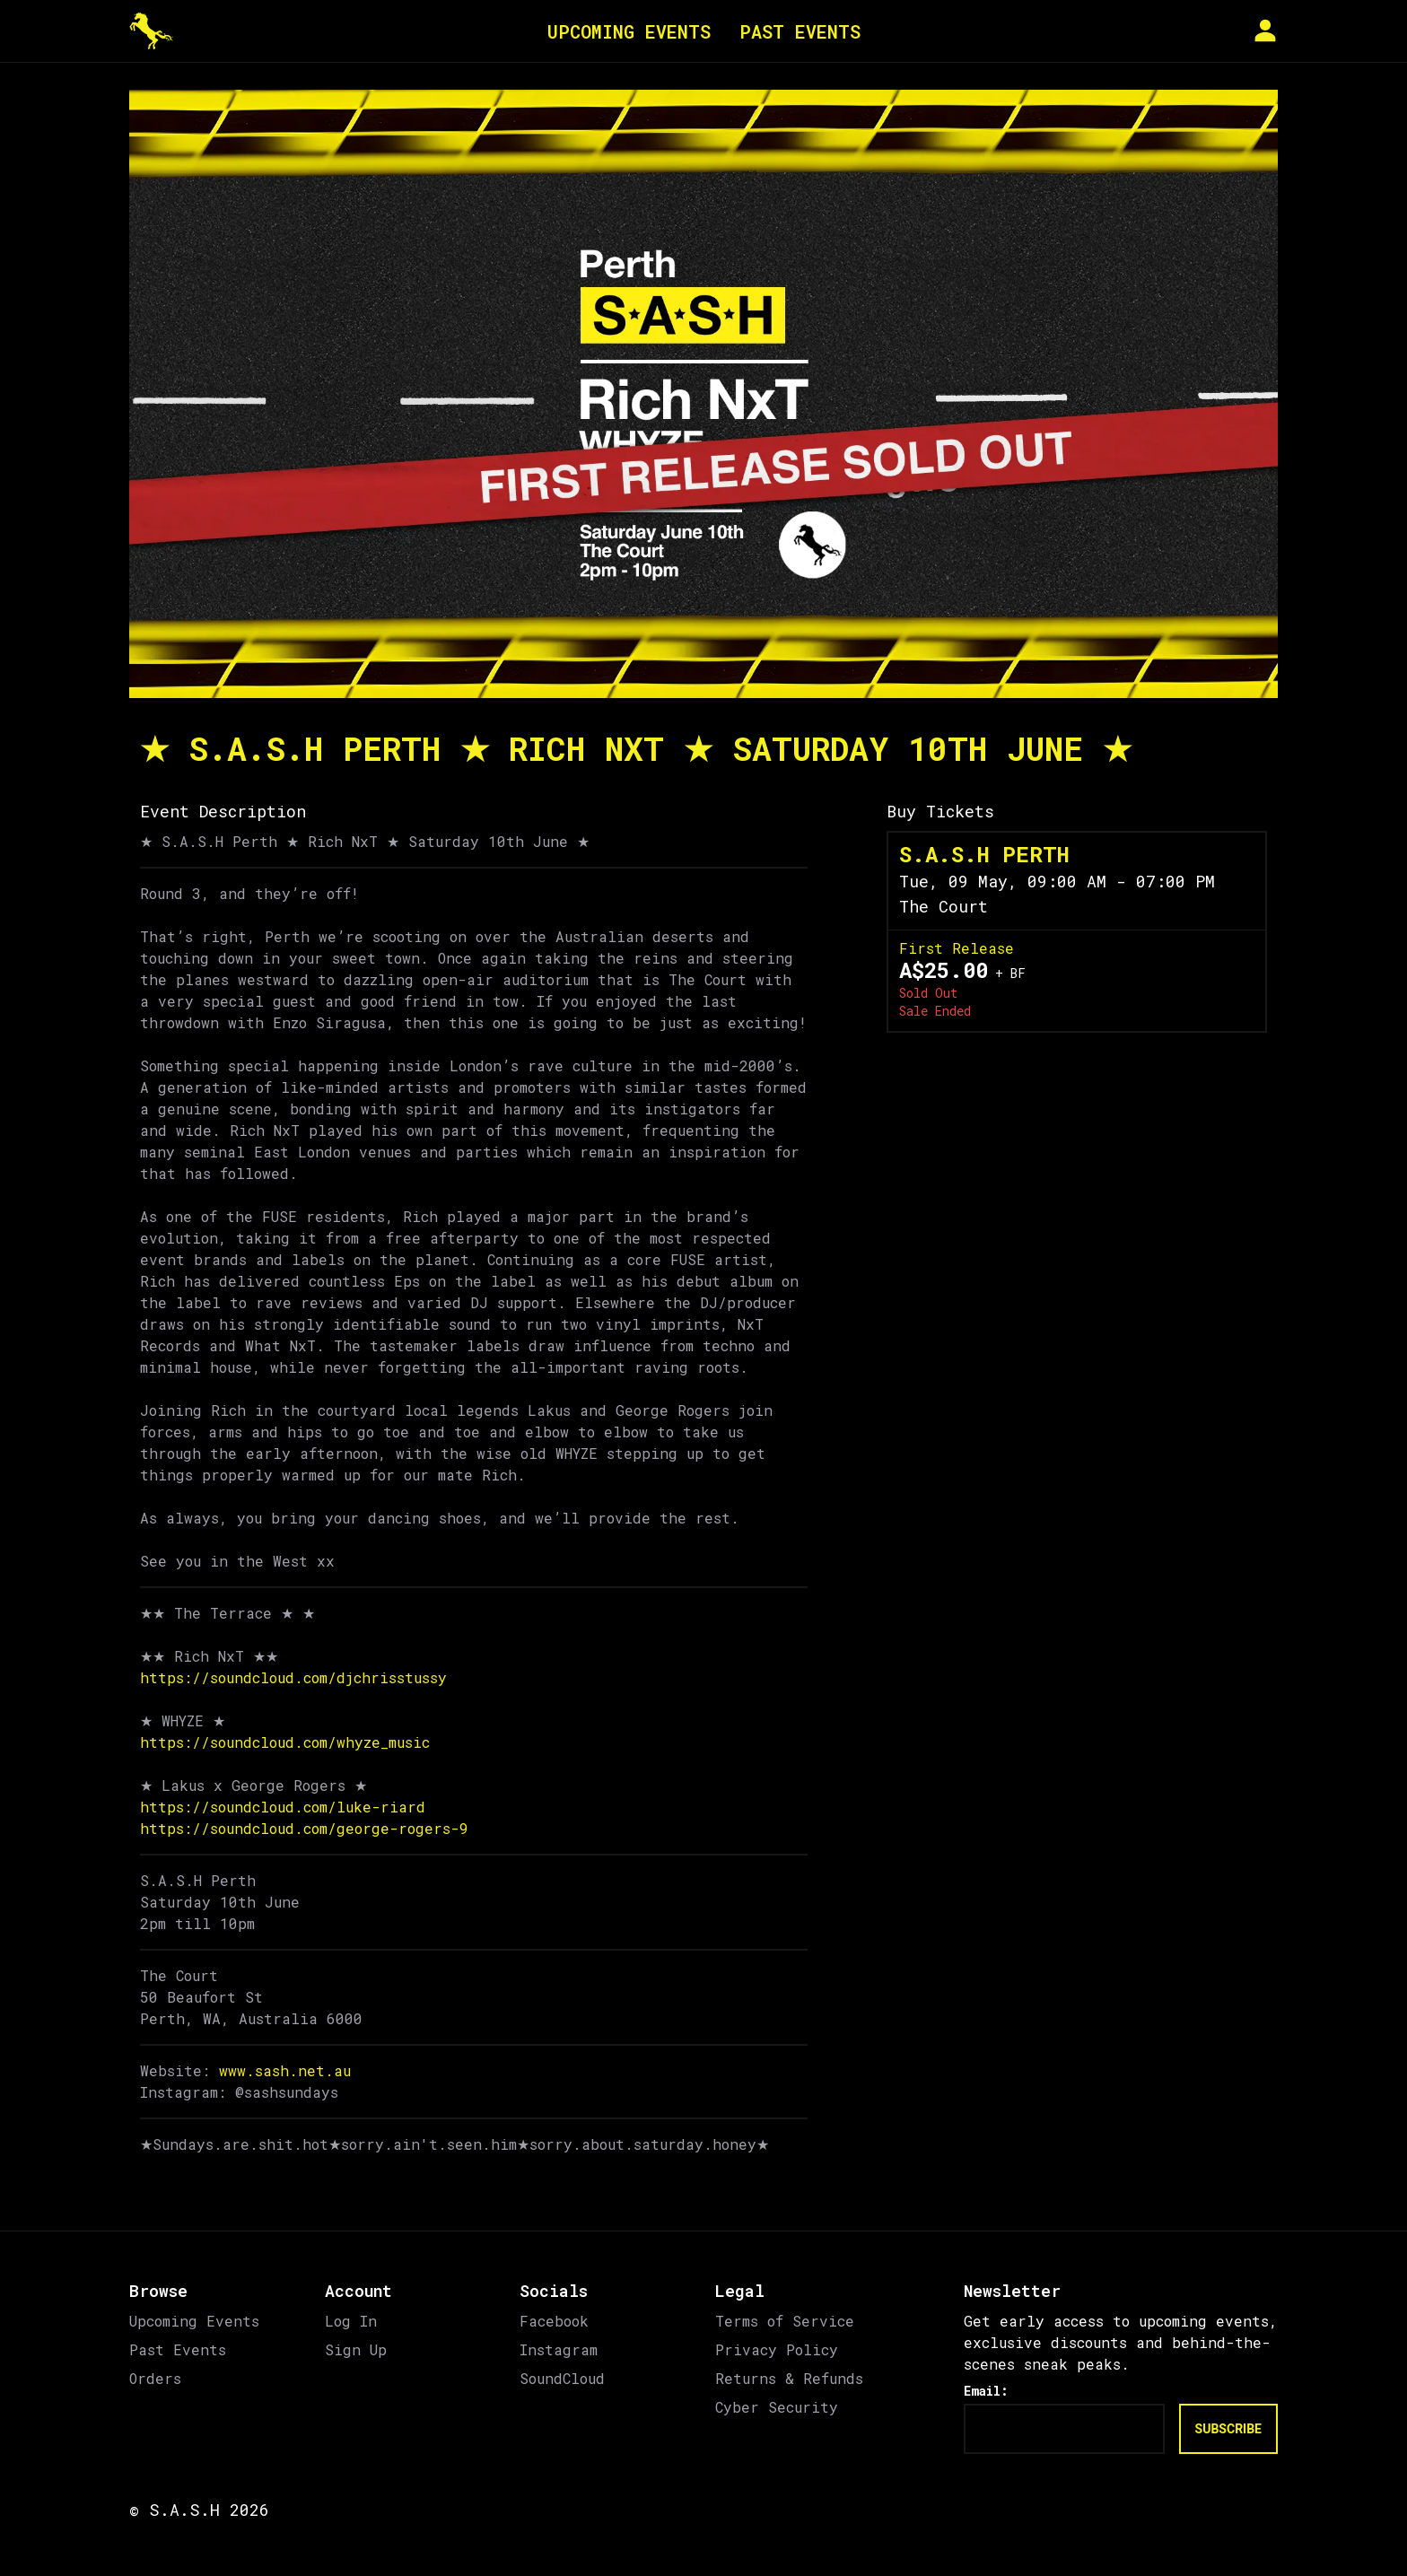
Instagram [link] (559, 2349)
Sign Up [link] (356, 2349)
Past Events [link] (177, 2349)
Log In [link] (351, 2320)
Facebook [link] (554, 2320)
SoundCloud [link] (562, 2378)
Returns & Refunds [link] (789, 2378)
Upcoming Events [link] (194, 2320)
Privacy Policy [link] (776, 2349)
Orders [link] (155, 2378)
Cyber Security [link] (776, 2406)
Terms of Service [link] (784, 2320)
